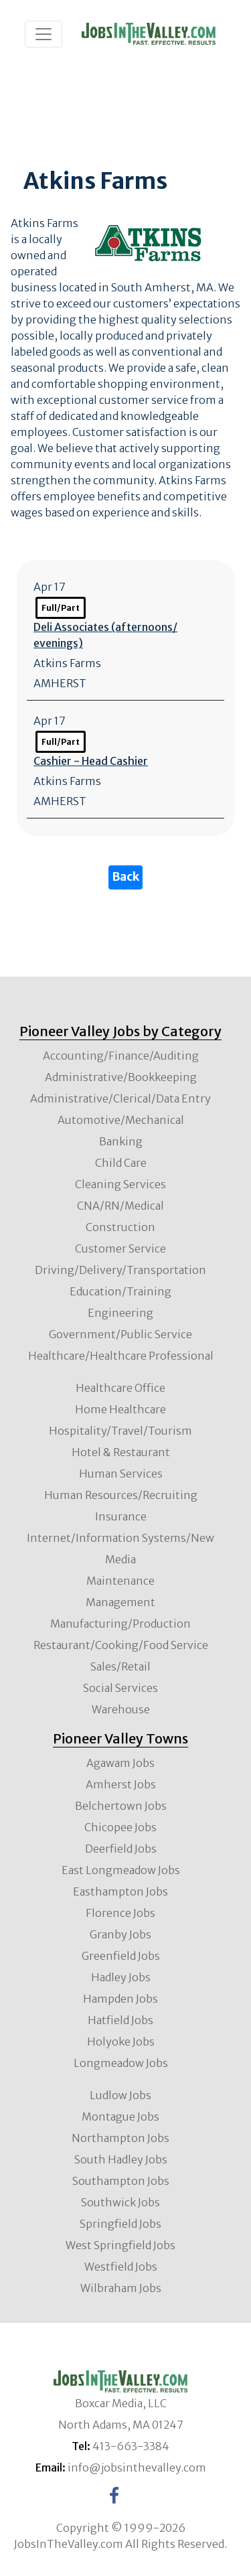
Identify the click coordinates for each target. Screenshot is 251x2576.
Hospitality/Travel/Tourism (120, 1430)
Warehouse (121, 1709)
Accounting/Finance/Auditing (121, 1055)
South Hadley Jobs (120, 2159)
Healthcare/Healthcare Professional (121, 1355)
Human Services (121, 1473)
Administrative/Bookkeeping (121, 1077)
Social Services (120, 1688)
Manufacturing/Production (120, 1623)
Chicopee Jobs (120, 1827)
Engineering (120, 1312)
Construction (120, 1227)
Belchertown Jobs (121, 1805)
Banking (121, 1141)
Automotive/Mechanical (121, 1120)
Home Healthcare (120, 1409)
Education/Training (120, 1291)
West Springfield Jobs (120, 2245)
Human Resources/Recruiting (120, 1495)
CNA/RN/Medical (120, 1205)
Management (120, 1602)
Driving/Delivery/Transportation (120, 1270)
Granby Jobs (120, 1934)
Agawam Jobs (120, 1763)
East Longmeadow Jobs (121, 1870)
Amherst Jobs (121, 1784)
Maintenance (120, 1580)
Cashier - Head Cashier (90, 761)
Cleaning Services (120, 1184)
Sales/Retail (120, 1666)
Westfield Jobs (120, 2266)
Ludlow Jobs (120, 2095)
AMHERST (59, 683)
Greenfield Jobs (121, 1955)
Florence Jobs (120, 1913)
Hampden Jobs (120, 1998)
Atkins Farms (67, 663)
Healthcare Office (120, 1387)
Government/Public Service (120, 1334)
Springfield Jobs (120, 2223)
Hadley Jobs (121, 1977)
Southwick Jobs (120, 2202)
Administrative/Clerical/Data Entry (120, 1098)
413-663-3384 (130, 2446)
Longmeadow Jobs (121, 2063)
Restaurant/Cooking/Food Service (120, 1645)
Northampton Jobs (120, 2138)
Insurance (121, 1516)
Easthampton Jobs (120, 1891)
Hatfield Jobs (120, 2020)
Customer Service (120, 1248)
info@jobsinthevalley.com (137, 2467)
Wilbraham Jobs (120, 2288)
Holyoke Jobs (121, 2041)
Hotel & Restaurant (121, 1452)
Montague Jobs (120, 2116)
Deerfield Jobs (121, 1848)
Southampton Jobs (120, 2181)
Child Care (121, 1162)
